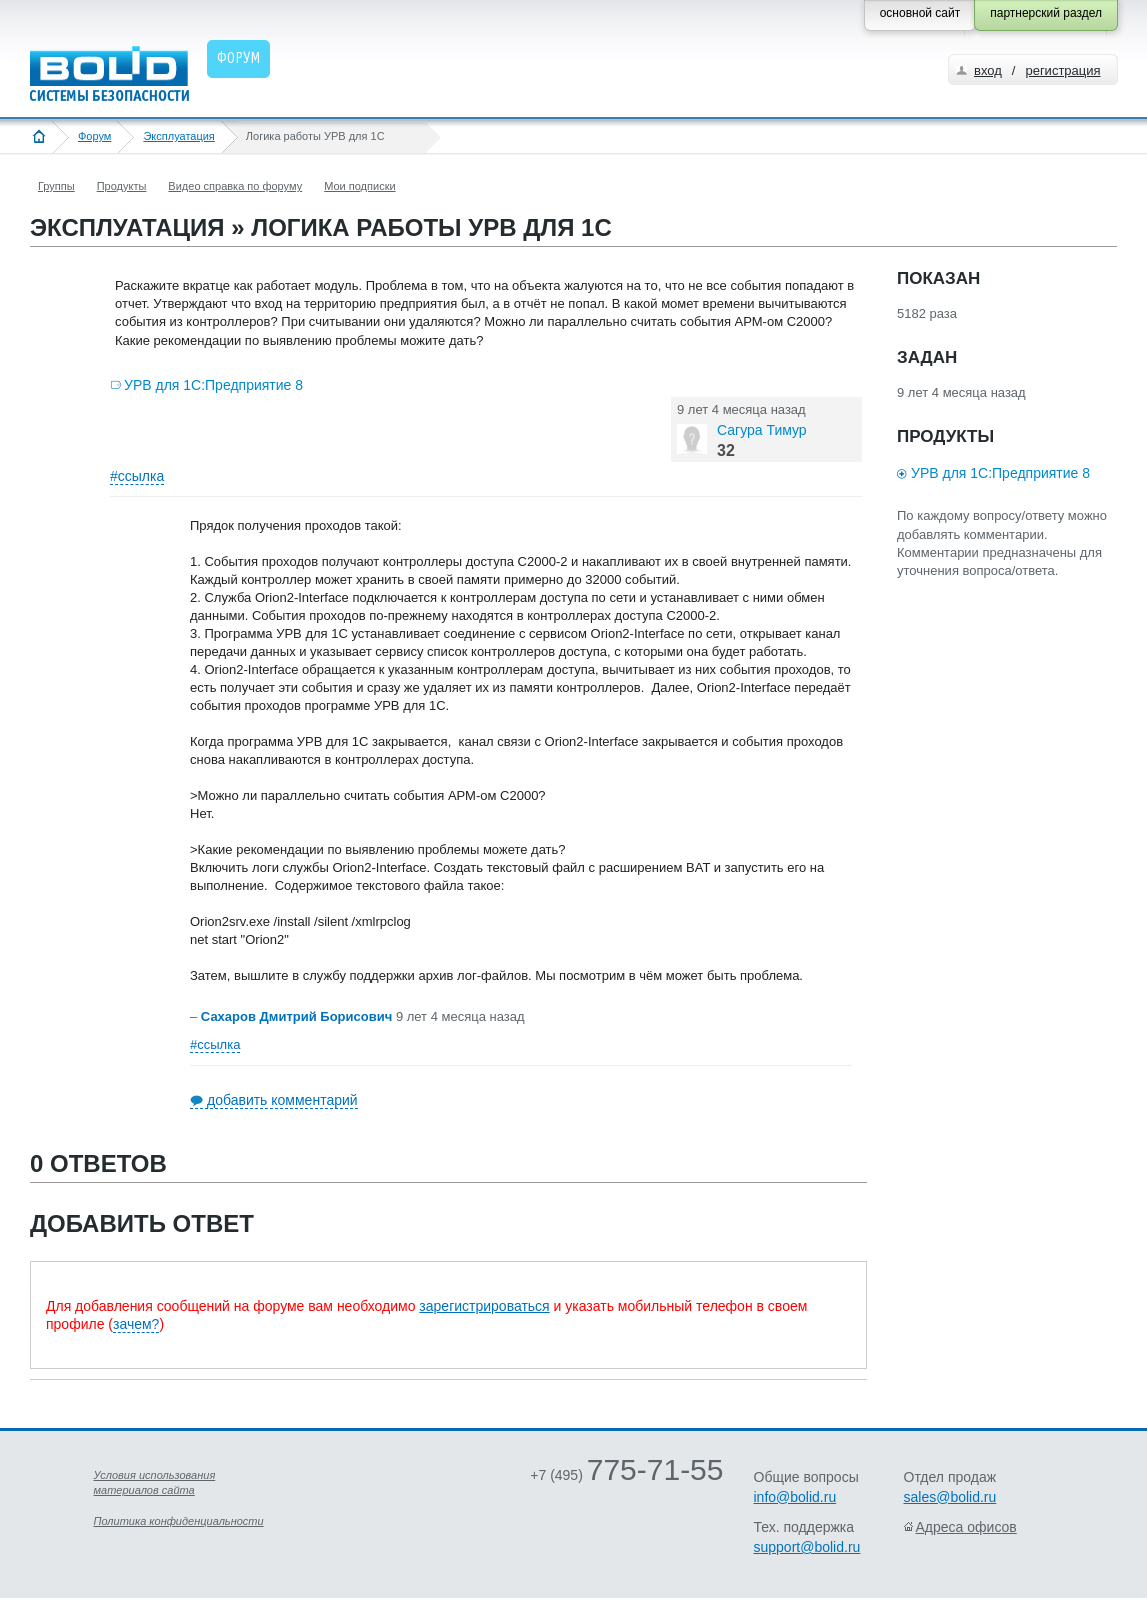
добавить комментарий (282, 1100)
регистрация (1062, 70)
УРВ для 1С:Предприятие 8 (213, 385)
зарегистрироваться (484, 1306)
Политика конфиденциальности (179, 1521)
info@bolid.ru (795, 1497)
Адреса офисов (966, 1527)
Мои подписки (359, 186)
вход (988, 70)
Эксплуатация (178, 136)
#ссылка (137, 476)
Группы (56, 186)
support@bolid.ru (807, 1547)
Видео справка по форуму (235, 186)
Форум (94, 136)
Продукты (122, 186)
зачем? (136, 1324)
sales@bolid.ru (950, 1497)
